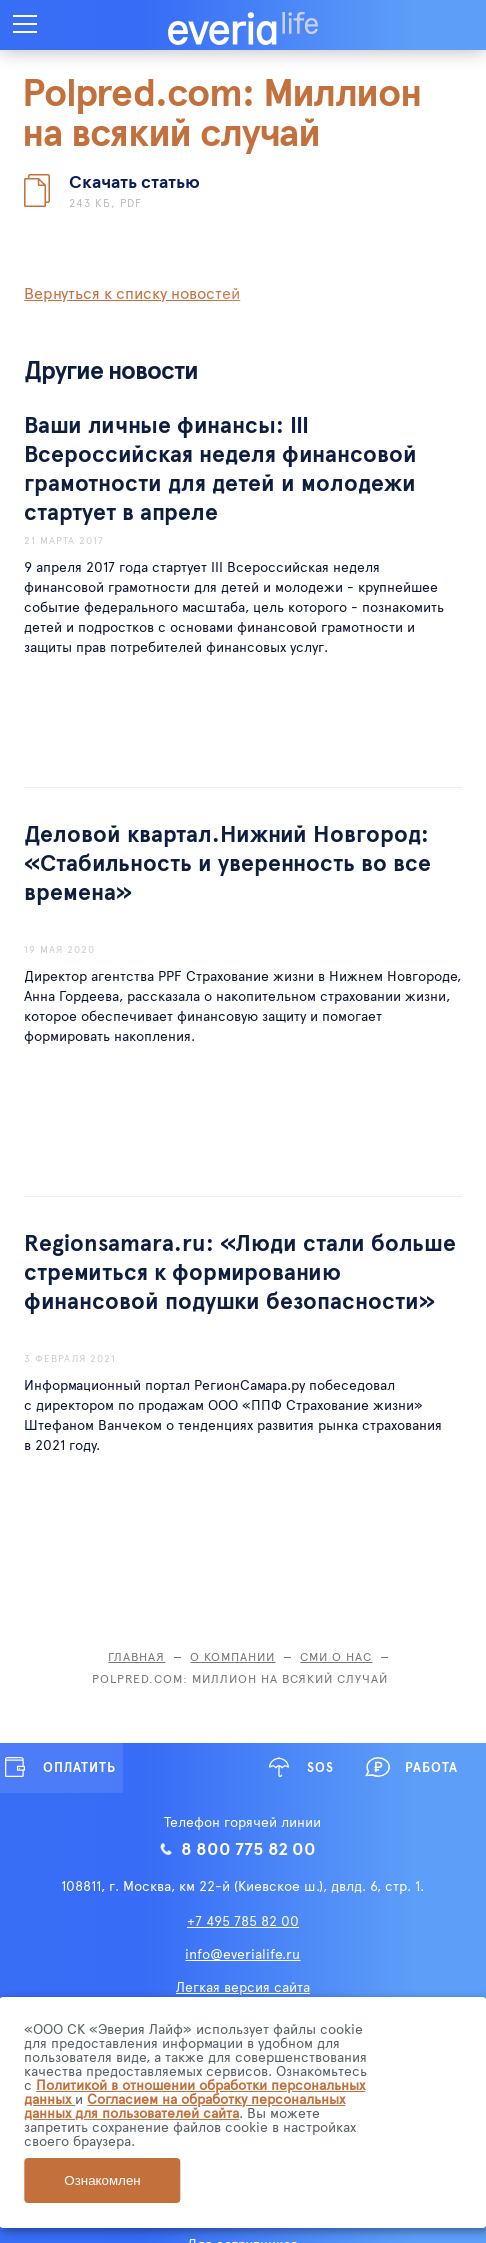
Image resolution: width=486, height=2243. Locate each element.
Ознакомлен (102, 2180)
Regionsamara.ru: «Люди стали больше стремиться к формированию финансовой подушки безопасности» (240, 1270)
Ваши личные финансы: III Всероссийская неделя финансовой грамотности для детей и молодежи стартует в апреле (220, 467)
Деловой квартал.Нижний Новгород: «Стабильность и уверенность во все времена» (227, 861)
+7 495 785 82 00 (243, 1920)
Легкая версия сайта (243, 1986)
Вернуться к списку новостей (132, 292)
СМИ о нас (336, 1656)
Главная (136, 1656)
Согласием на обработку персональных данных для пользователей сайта (184, 2105)
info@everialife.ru (242, 1953)
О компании (232, 1656)
